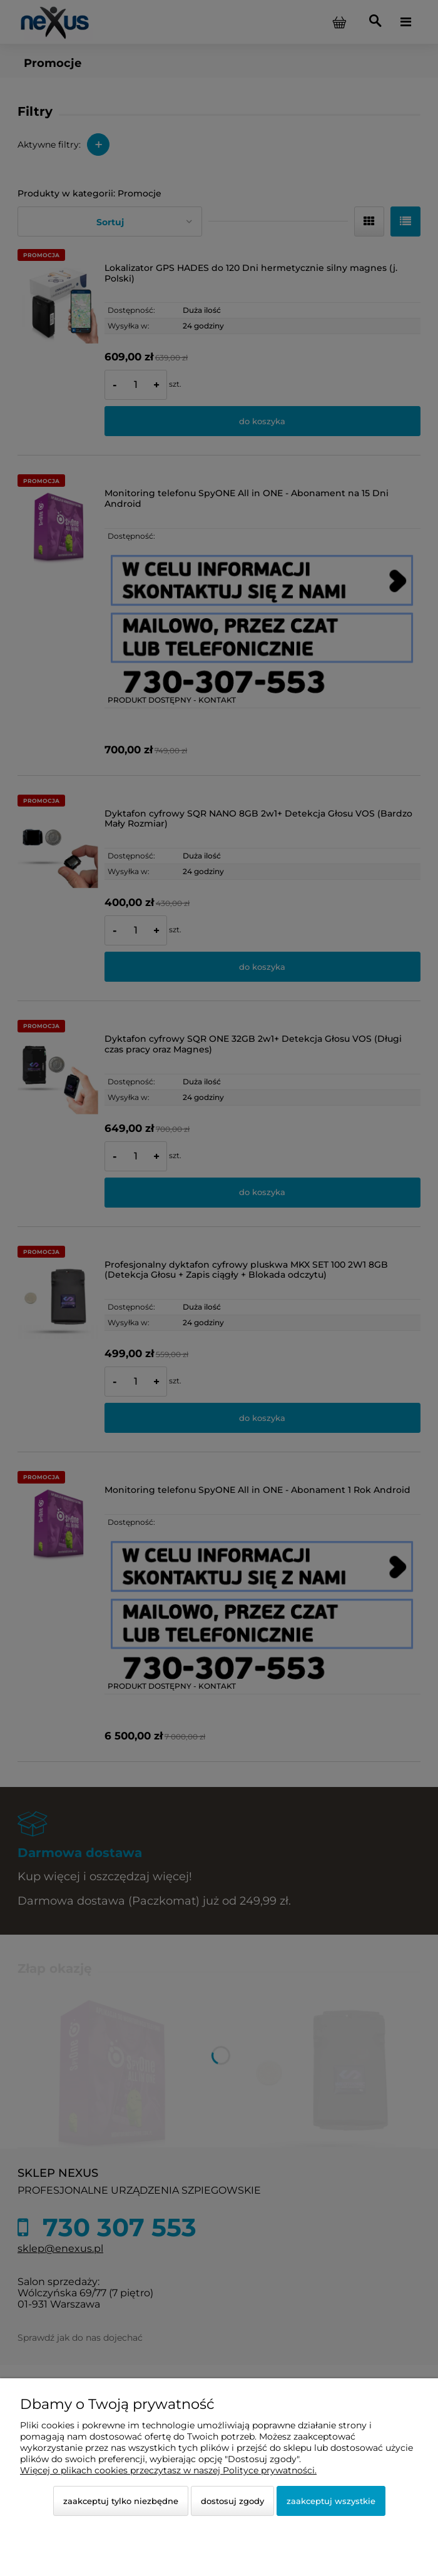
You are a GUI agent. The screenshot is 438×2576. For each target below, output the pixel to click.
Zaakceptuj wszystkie (331, 2501)
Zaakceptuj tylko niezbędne (120, 2501)
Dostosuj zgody (232, 2501)
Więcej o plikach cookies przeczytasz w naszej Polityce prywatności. (168, 2470)
